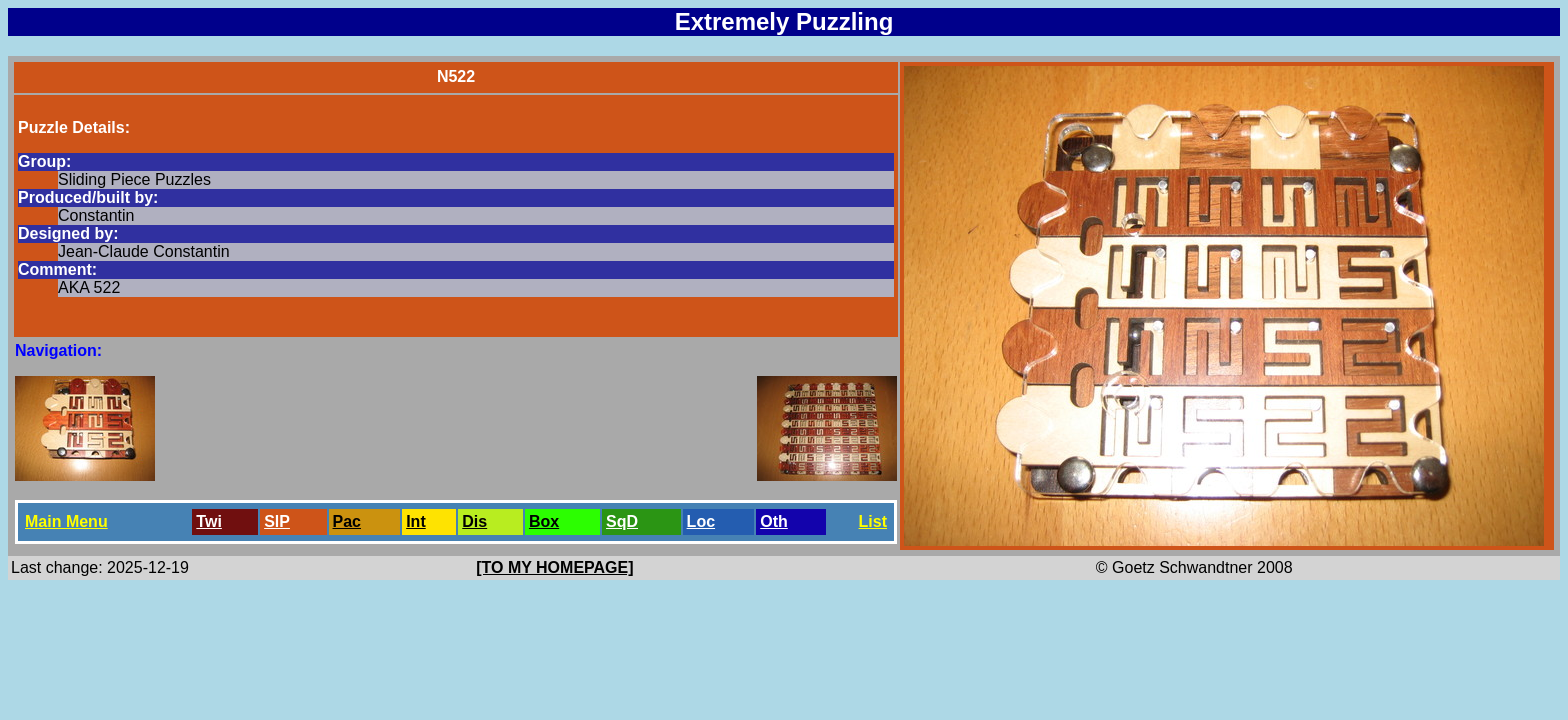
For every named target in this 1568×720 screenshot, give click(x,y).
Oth (774, 521)
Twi (208, 521)
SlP (277, 521)
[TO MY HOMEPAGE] (554, 567)
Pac (347, 521)
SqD (622, 521)
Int (416, 521)
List (873, 521)
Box (544, 521)
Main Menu (66, 521)
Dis (474, 521)
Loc (701, 521)
